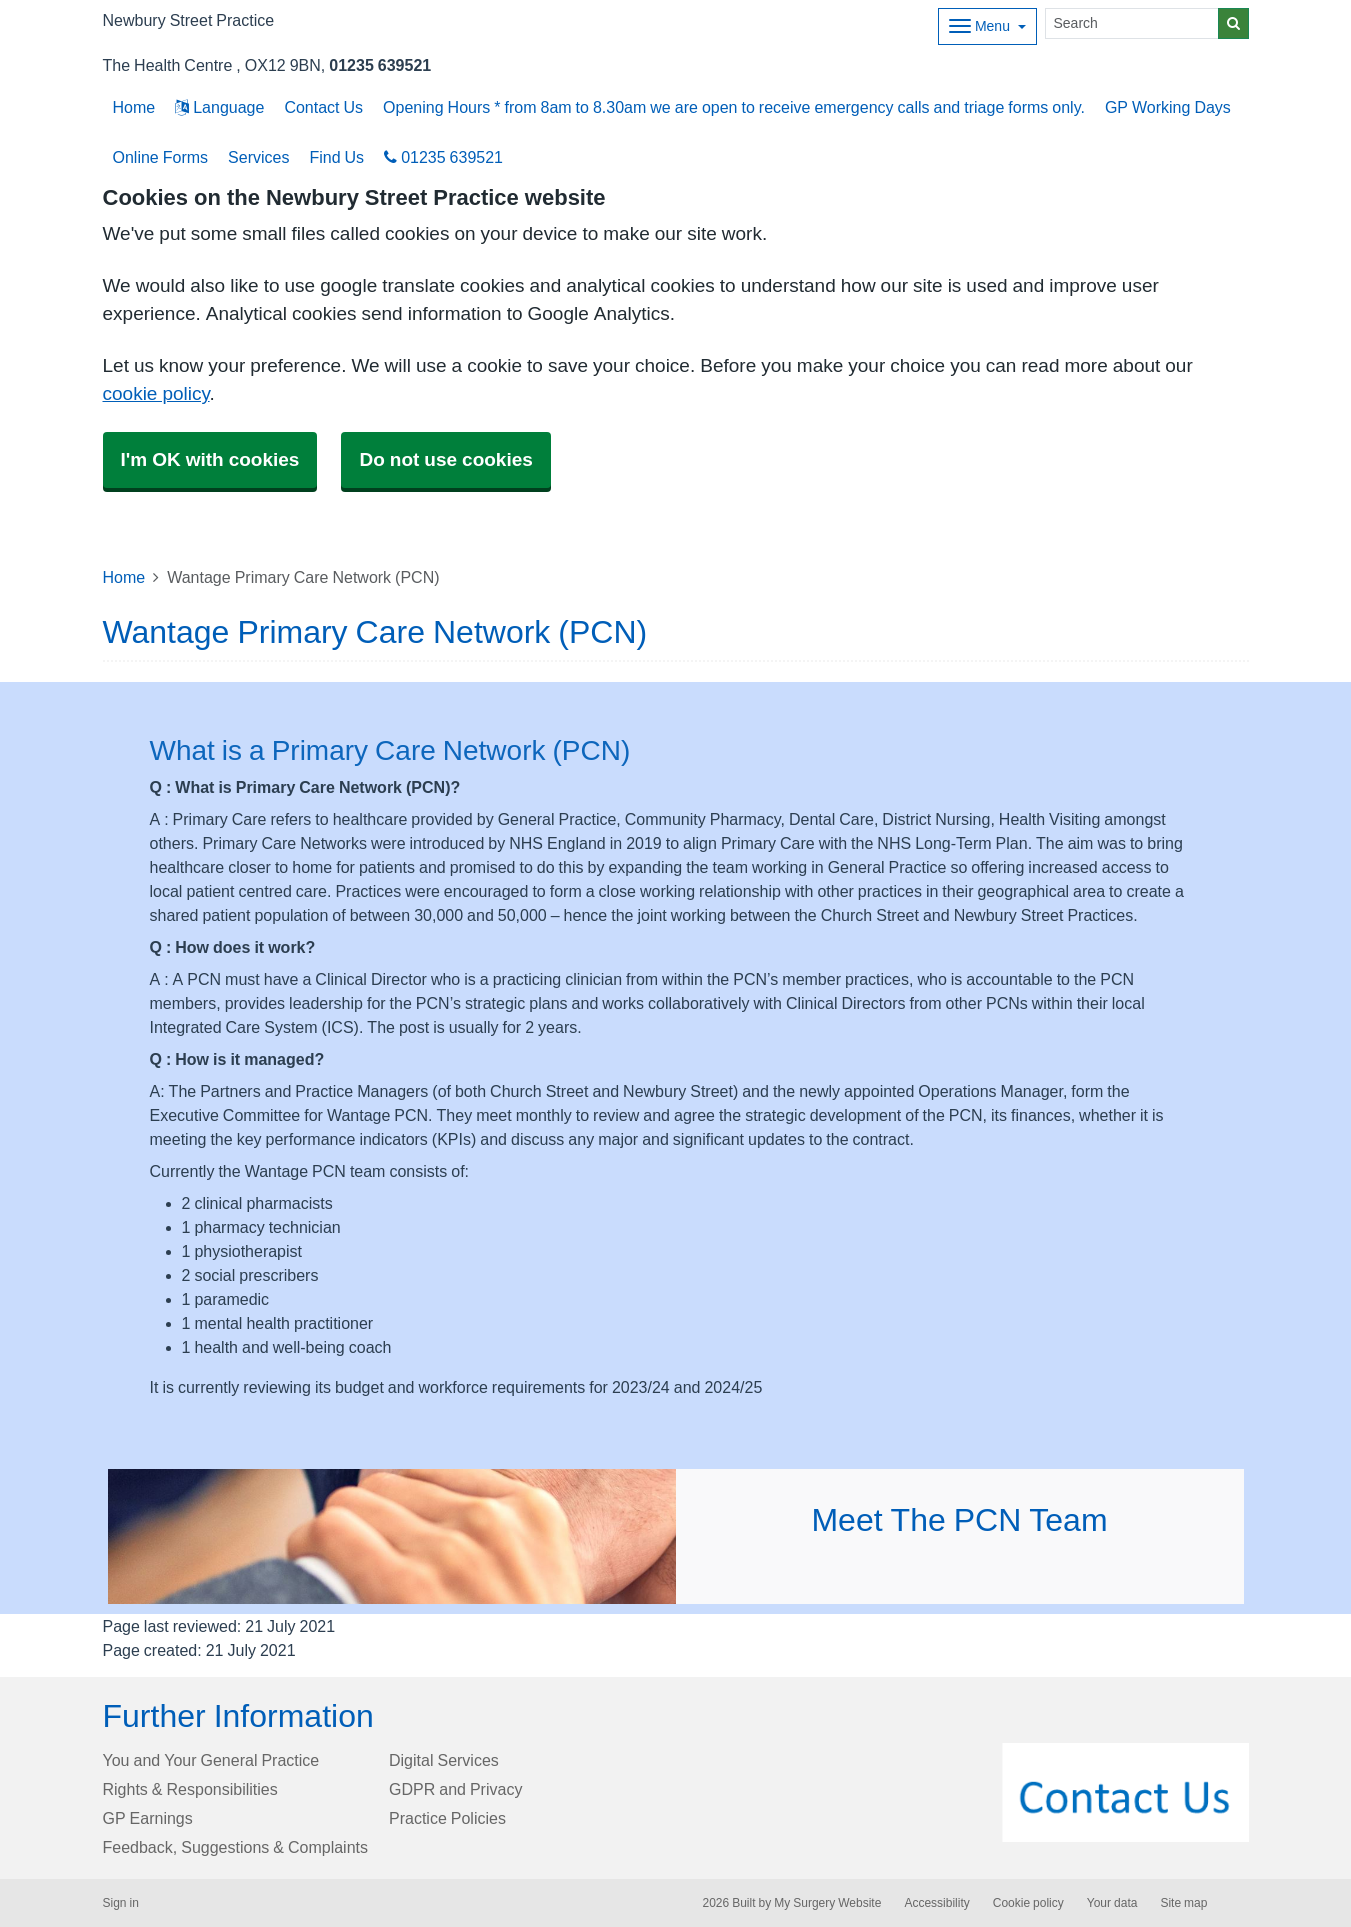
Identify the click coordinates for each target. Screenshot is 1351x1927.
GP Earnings (148, 1818)
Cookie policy (1028, 1903)
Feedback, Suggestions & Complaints (235, 1847)
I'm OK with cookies (210, 459)
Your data (1112, 1903)
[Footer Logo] (1125, 1792)
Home (124, 577)
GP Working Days (1168, 107)
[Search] (1132, 23)
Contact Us (323, 107)
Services (258, 157)
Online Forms (161, 157)
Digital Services (444, 1760)
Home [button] (134, 107)
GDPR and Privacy (455, 1789)
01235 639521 (380, 65)
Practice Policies (447, 1818)
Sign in (121, 1903)
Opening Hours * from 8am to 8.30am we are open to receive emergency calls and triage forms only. (734, 107)
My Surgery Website (827, 1903)
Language (219, 107)
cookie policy (156, 393)
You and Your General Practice (211, 1760)
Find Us (336, 157)
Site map (1183, 1903)
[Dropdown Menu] (987, 26)
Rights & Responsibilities (190, 1789)
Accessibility (936, 1903)
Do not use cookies (445, 459)
